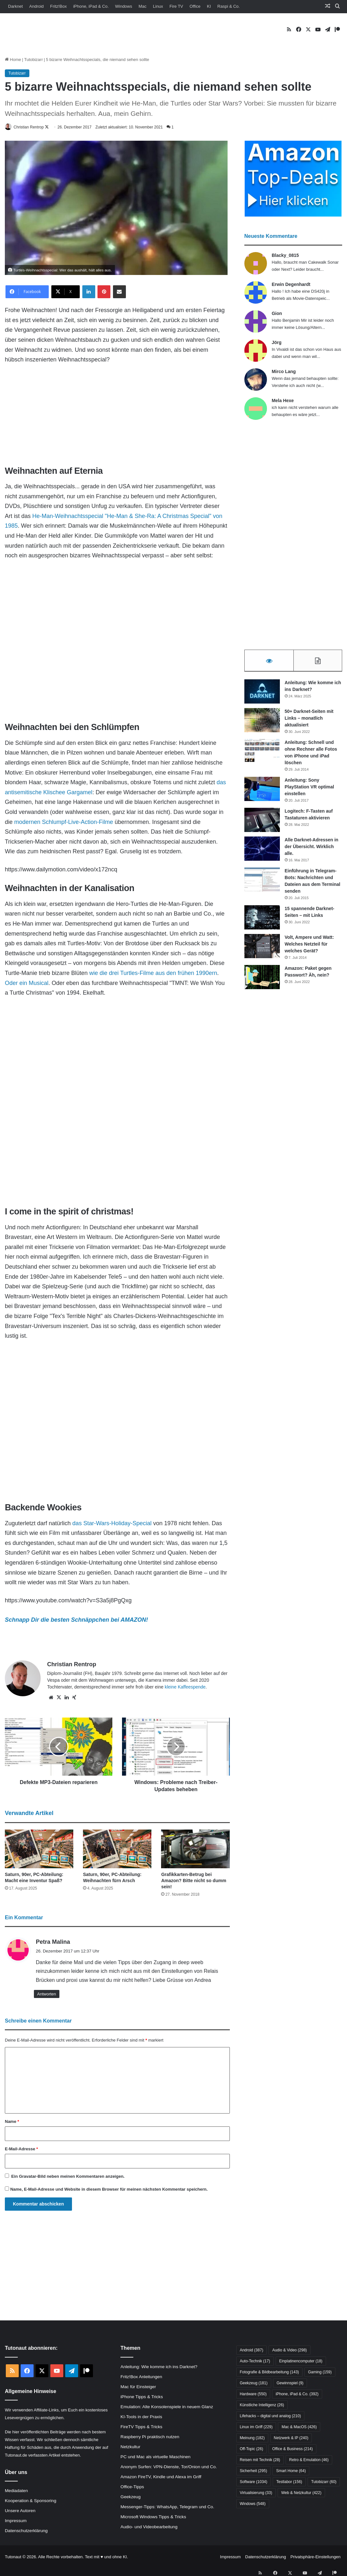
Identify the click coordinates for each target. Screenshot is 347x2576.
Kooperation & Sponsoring (30, 2501)
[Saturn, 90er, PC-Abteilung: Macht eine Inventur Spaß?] (39, 1849)
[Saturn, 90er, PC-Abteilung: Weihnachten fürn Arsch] (117, 1849)
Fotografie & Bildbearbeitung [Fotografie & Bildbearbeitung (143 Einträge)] (269, 2372)
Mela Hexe (283, 400)
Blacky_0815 (285, 255)
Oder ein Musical (26, 983)
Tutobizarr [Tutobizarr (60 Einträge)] (323, 2482)
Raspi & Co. (228, 6)
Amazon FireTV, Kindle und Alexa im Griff (160, 2477)
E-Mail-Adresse (21, 2149)
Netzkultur (130, 2447)
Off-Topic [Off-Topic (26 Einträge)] (251, 2449)
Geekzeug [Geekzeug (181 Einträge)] (254, 2383)
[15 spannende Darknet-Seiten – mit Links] (262, 920)
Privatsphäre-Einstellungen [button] (316, 2557)
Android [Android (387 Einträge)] (251, 2350)
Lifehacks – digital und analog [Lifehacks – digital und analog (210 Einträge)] (270, 2416)
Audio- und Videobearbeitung (148, 2527)
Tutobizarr (33, 59)
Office (194, 6)
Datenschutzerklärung (26, 2531)
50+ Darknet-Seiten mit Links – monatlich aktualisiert (309, 720)
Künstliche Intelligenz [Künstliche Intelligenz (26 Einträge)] (262, 2405)
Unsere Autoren (20, 2511)
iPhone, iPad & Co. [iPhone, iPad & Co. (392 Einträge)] (297, 2394)
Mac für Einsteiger (138, 2387)
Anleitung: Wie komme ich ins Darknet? (158, 2367)
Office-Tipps (132, 2487)
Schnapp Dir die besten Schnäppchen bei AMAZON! (76, 1620)
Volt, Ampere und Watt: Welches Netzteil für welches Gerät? (309, 946)
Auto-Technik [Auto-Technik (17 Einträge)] (255, 2361)
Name (12, 2122)
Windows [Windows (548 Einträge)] (253, 2504)
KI (209, 6)
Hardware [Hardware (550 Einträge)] (253, 2394)
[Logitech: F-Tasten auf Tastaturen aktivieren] (262, 822)
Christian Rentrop (32, 127)
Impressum (15, 2521)
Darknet (15, 6)
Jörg (276, 342)
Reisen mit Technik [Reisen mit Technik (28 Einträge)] (260, 2460)
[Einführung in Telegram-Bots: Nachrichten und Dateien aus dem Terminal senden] (262, 882)
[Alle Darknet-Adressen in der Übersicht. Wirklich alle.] (262, 851)
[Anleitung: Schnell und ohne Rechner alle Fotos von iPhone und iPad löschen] (262, 753)
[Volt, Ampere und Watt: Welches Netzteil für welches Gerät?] (262, 948)
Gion (277, 313)
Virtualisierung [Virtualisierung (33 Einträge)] (256, 2493)
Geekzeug (130, 2497)
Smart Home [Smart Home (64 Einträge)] (291, 2471)
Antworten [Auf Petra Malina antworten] (46, 1994)
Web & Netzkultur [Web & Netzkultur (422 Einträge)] (301, 2493)
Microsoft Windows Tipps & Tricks (153, 2517)
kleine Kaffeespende (185, 1687)
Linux (158, 6)
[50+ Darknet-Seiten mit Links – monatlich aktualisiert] (262, 722)
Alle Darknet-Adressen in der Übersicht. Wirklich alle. (312, 848)
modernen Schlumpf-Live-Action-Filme (63, 822)
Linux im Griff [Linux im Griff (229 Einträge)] (256, 2427)
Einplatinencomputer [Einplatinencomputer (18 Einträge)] (300, 2361)
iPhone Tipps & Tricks (141, 2397)
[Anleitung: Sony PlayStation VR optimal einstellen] (262, 791)
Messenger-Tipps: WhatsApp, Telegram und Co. (167, 2507)
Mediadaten (16, 2491)
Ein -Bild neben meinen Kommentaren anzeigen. (68, 2177)
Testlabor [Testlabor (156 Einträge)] (289, 2482)
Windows (123, 6)
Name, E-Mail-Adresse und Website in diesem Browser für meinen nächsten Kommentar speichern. (109, 2189)
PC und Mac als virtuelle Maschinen (155, 2457)
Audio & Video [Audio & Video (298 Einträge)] (289, 2350)
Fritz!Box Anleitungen (141, 2377)
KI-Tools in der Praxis (141, 2417)
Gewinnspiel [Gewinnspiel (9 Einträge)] (290, 2383)
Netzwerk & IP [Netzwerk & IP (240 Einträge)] (291, 2438)
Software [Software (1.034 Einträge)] (253, 2482)
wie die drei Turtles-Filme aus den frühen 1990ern (153, 973)
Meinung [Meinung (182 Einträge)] (252, 2438)
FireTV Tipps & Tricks (141, 2427)
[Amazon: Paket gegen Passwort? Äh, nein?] (262, 979)
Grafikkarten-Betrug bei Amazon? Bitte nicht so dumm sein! (193, 1881)
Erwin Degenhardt (291, 284)
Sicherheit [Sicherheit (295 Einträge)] (253, 2471)
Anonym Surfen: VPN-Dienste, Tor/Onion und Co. (168, 2467)
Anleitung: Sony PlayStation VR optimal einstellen (309, 789)
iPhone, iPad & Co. (91, 6)
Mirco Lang (284, 371)
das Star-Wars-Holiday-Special (111, 1523)
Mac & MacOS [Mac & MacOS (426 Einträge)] (299, 2427)
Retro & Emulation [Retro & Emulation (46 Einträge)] (309, 2460)
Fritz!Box (58, 6)
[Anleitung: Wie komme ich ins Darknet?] (262, 694)
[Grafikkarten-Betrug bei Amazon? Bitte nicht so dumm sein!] (195, 1849)
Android (36, 6)
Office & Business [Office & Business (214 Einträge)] (292, 2449)
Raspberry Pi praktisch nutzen (149, 2437)
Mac (142, 6)
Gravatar (27, 2177)
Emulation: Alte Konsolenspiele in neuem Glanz (166, 2407)
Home (13, 59)
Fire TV (176, 6)
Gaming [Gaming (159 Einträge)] (320, 2372)
